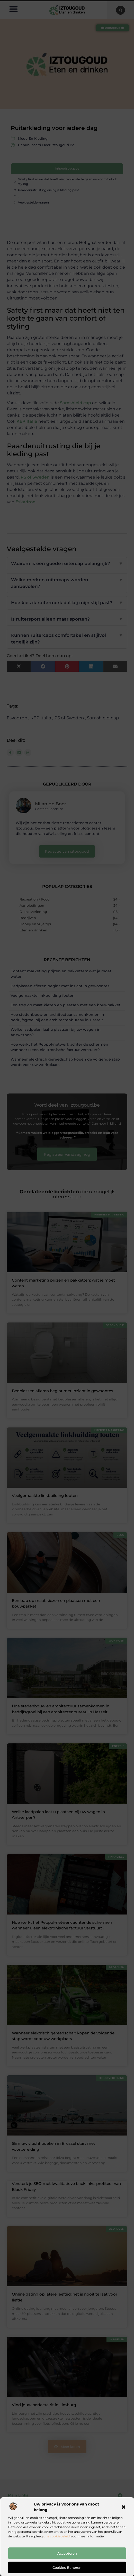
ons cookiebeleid (56, 2536)
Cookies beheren (67, 2567)
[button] (123, 2507)
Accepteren (67, 2553)
